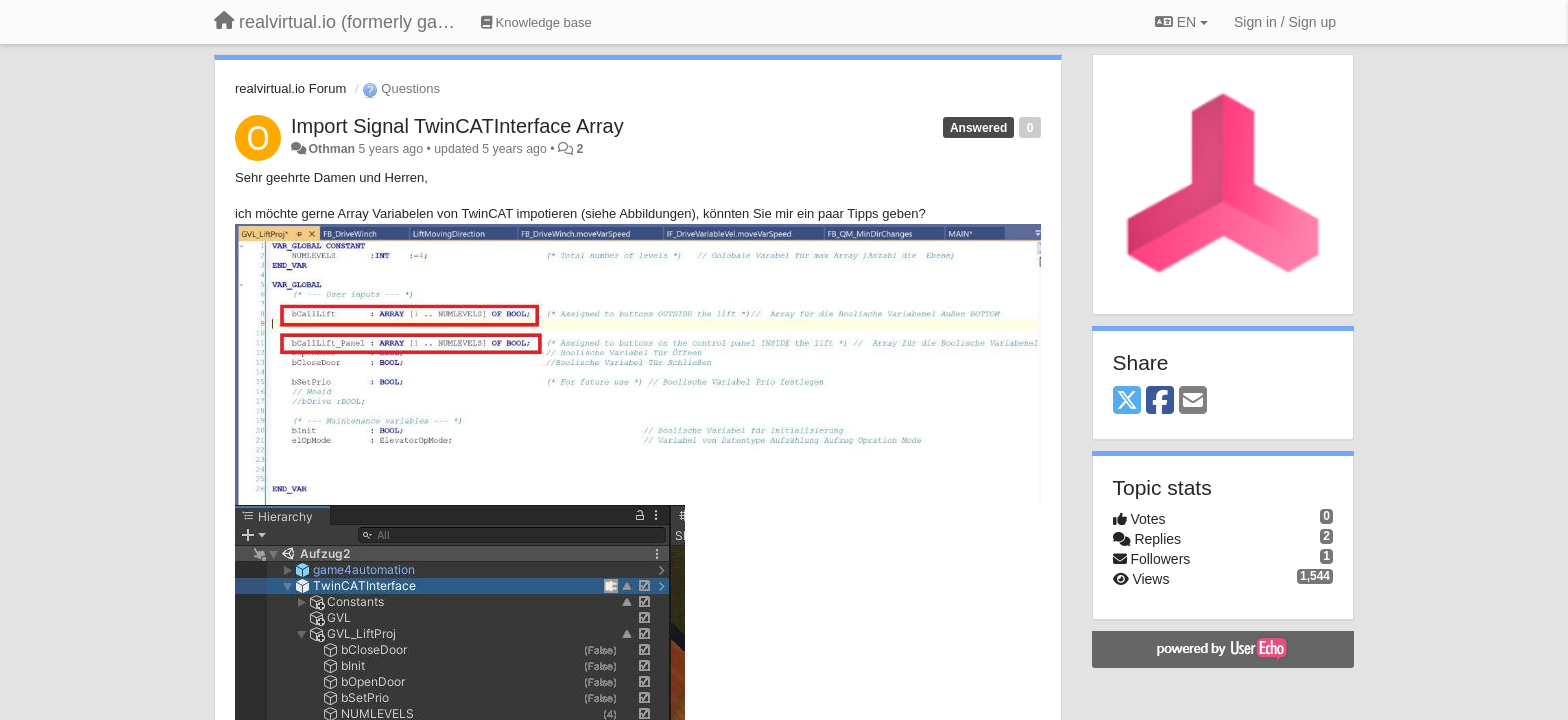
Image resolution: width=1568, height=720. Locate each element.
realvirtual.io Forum (290, 88)
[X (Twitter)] (1127, 401)
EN (1181, 22)
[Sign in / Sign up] (1285, 22)
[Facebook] (1160, 401)
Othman (331, 149)
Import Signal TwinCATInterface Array (457, 126)
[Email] (1193, 401)
